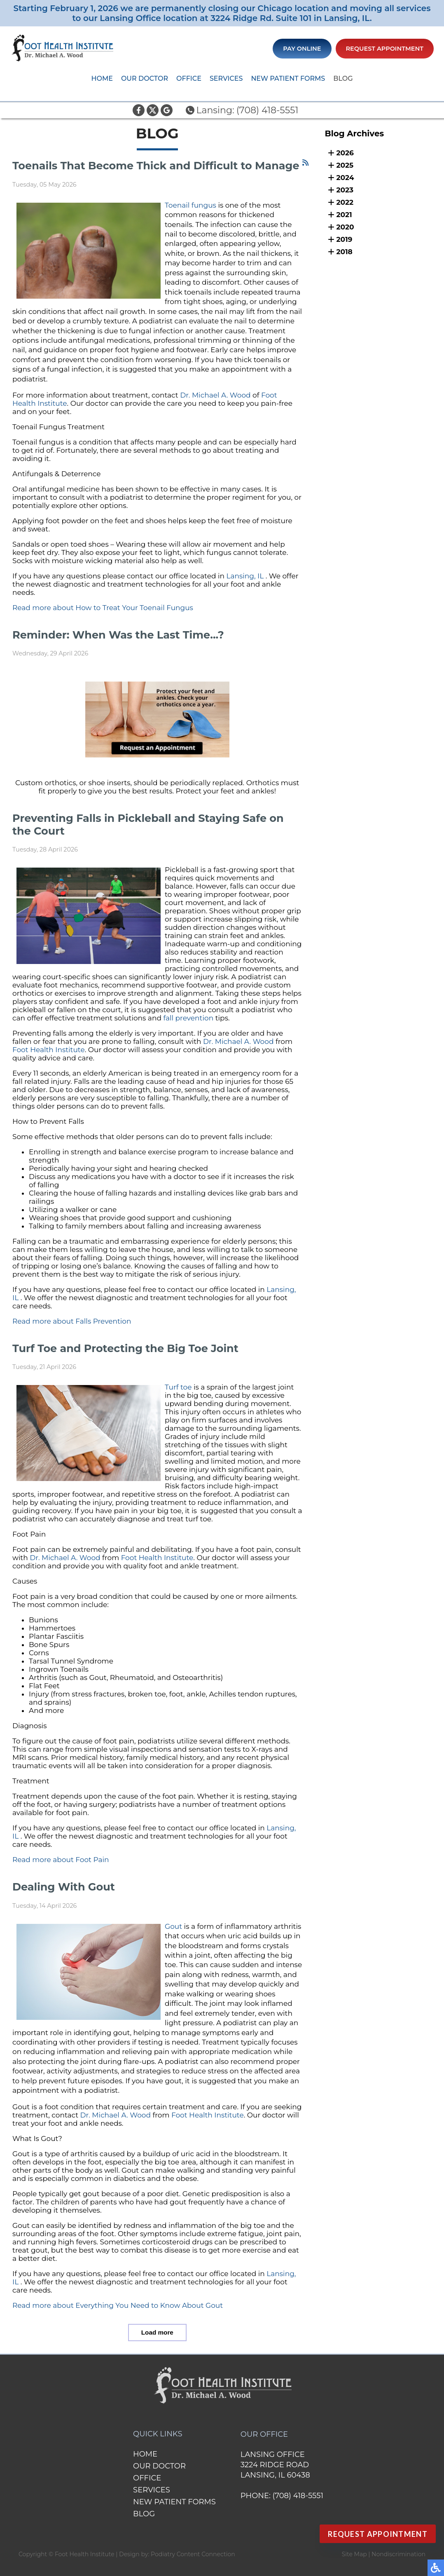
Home (101, 78)
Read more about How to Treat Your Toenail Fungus (102, 608)
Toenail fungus (190, 205)
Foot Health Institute (48, 1050)
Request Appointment (385, 48)
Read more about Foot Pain (60, 1859)
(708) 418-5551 (267, 110)
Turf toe (178, 1387)
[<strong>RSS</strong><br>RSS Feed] (305, 163)
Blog (343, 78)
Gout (173, 1926)
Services (226, 78)
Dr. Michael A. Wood (215, 395)
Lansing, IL (245, 576)
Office (188, 78)
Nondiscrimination (398, 2554)
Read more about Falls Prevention (71, 1321)
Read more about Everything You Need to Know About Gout (117, 2305)
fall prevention (189, 1018)
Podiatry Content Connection (193, 2554)
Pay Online (302, 48)
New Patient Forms (288, 78)
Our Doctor (144, 78)
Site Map (354, 2554)
